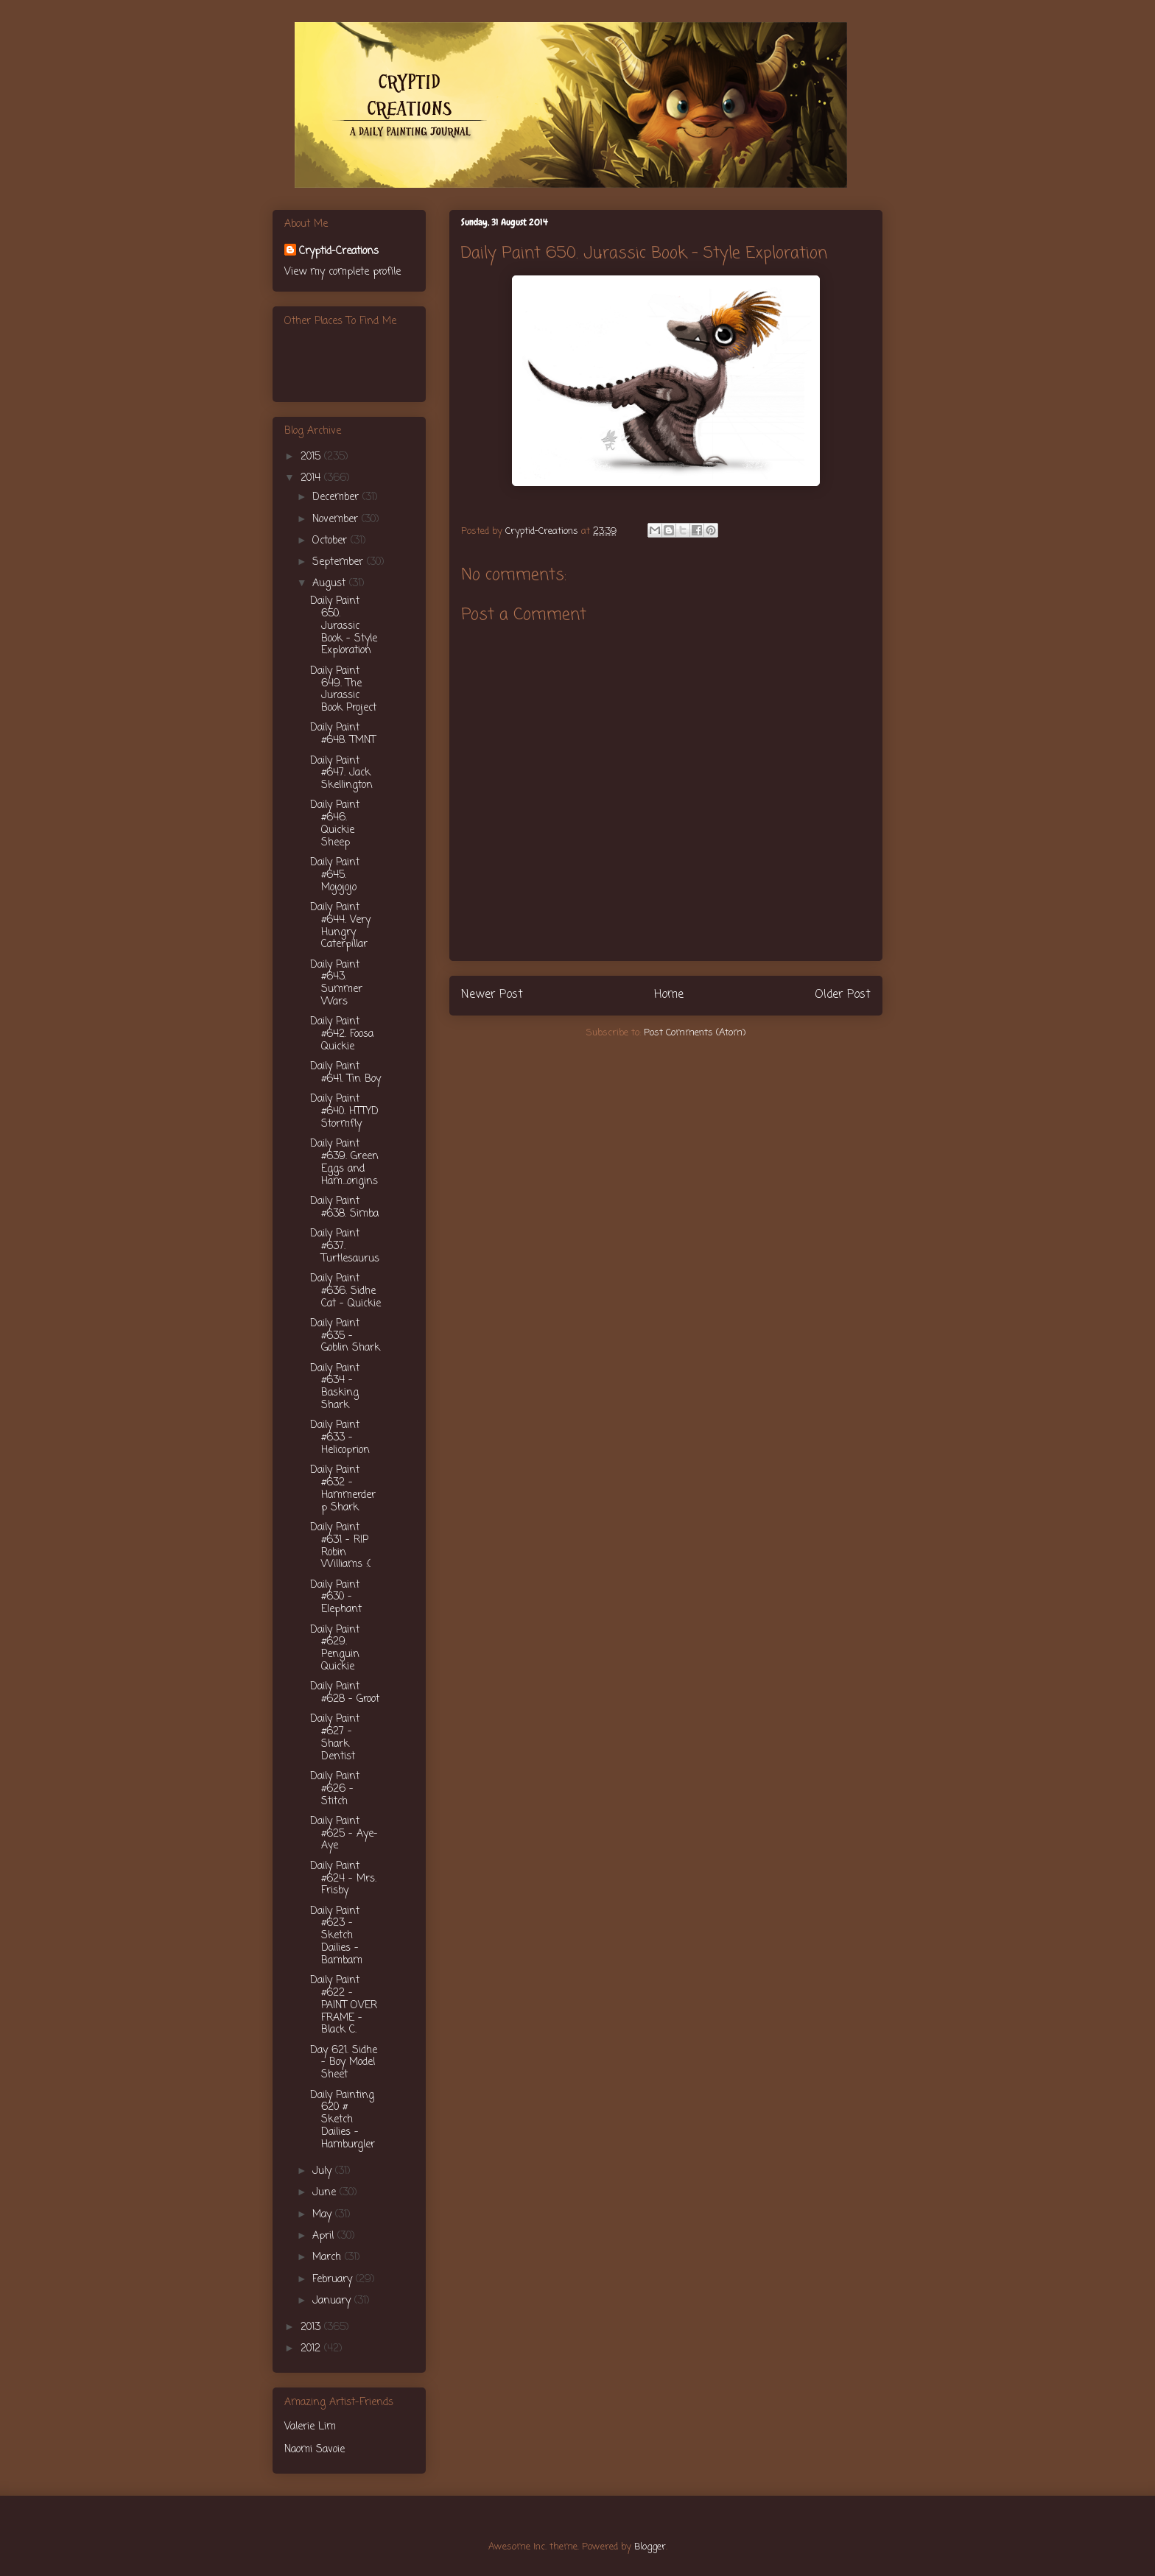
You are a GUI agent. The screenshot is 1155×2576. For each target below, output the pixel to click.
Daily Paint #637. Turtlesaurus (344, 1246)
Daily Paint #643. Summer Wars (336, 983)
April (324, 2236)
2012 (312, 2349)
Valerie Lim (310, 2427)
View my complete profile (342, 272)
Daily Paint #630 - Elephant (336, 1597)
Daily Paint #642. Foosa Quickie (341, 1034)
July (323, 2171)
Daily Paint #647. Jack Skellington (341, 773)
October (331, 541)
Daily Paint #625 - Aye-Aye (344, 1834)
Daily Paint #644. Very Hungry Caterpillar (340, 926)
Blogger (650, 2547)
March (328, 2257)
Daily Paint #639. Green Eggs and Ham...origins (344, 1162)
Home (669, 995)
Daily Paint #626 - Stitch (334, 1789)
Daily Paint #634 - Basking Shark (334, 1387)
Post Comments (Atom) (694, 1033)
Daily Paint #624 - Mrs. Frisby (343, 1879)
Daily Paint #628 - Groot (344, 1693)
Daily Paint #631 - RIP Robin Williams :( (340, 1546)
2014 (312, 478)
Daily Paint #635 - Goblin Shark (345, 1336)
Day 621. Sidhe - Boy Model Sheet (343, 2063)
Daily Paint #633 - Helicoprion (340, 1438)
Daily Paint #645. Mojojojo (334, 875)
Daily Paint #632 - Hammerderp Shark (343, 1489)
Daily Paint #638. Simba (344, 1208)
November (337, 519)
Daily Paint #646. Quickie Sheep (334, 824)
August (330, 583)
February (334, 2279)
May (323, 2215)
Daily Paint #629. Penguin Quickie (334, 1648)
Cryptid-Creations (339, 251)
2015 (312, 457)
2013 (312, 2327)
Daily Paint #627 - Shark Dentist (334, 1737)
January (333, 2301)
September (339, 562)
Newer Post (492, 995)
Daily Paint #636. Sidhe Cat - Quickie (345, 1291)
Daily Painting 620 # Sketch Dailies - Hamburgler (342, 2120)
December (337, 497)
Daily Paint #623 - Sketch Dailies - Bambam (336, 1936)
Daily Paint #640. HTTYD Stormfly (344, 1111)
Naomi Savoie (314, 2449)
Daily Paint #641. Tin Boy (345, 1073)
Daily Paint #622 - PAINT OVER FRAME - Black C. (343, 2005)
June (326, 2192)
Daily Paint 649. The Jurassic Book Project (343, 690)
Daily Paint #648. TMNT (343, 734)
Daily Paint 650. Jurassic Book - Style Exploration (343, 626)
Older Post (843, 995)
